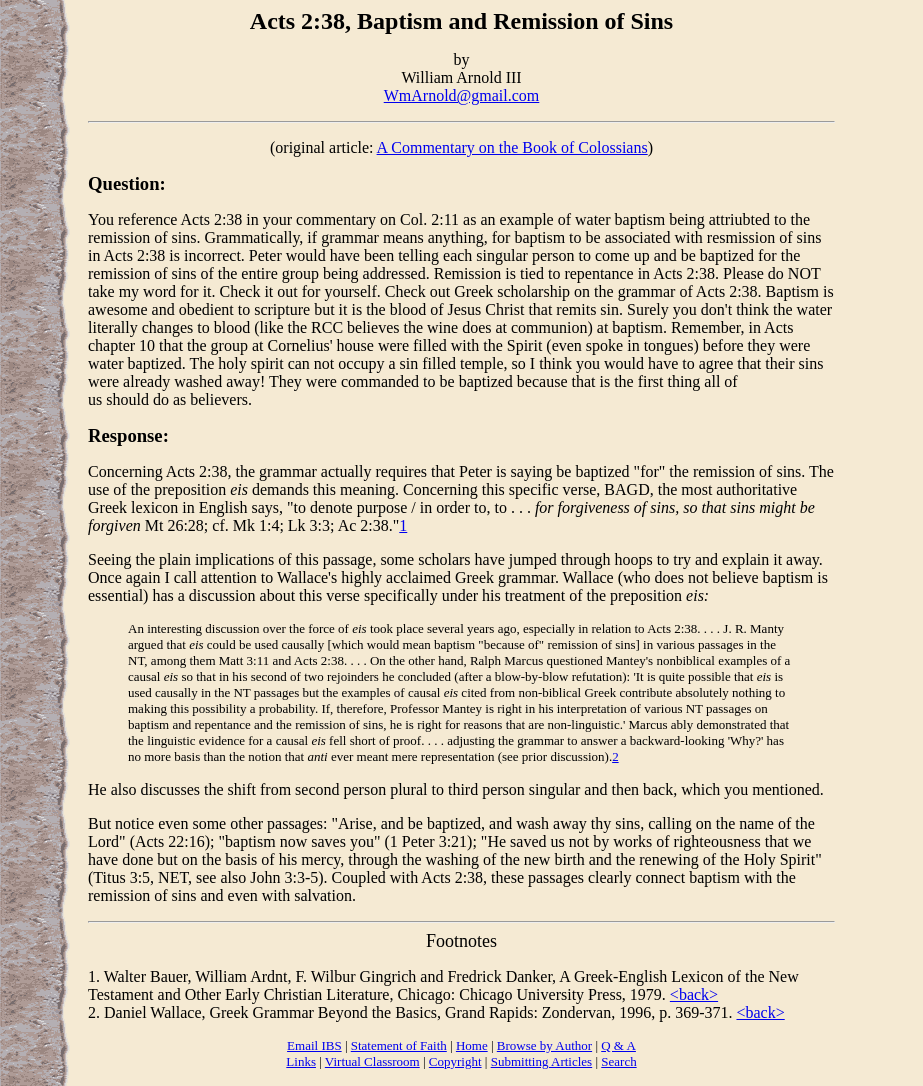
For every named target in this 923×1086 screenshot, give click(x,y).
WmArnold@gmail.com (462, 95)
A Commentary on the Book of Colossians (512, 147)
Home (472, 1045)
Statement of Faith (399, 1045)
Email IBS (314, 1045)
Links (301, 1061)
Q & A (618, 1045)
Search (618, 1061)
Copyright (455, 1061)
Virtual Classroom (372, 1061)
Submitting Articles (541, 1061)
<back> (694, 994)
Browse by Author (544, 1045)
